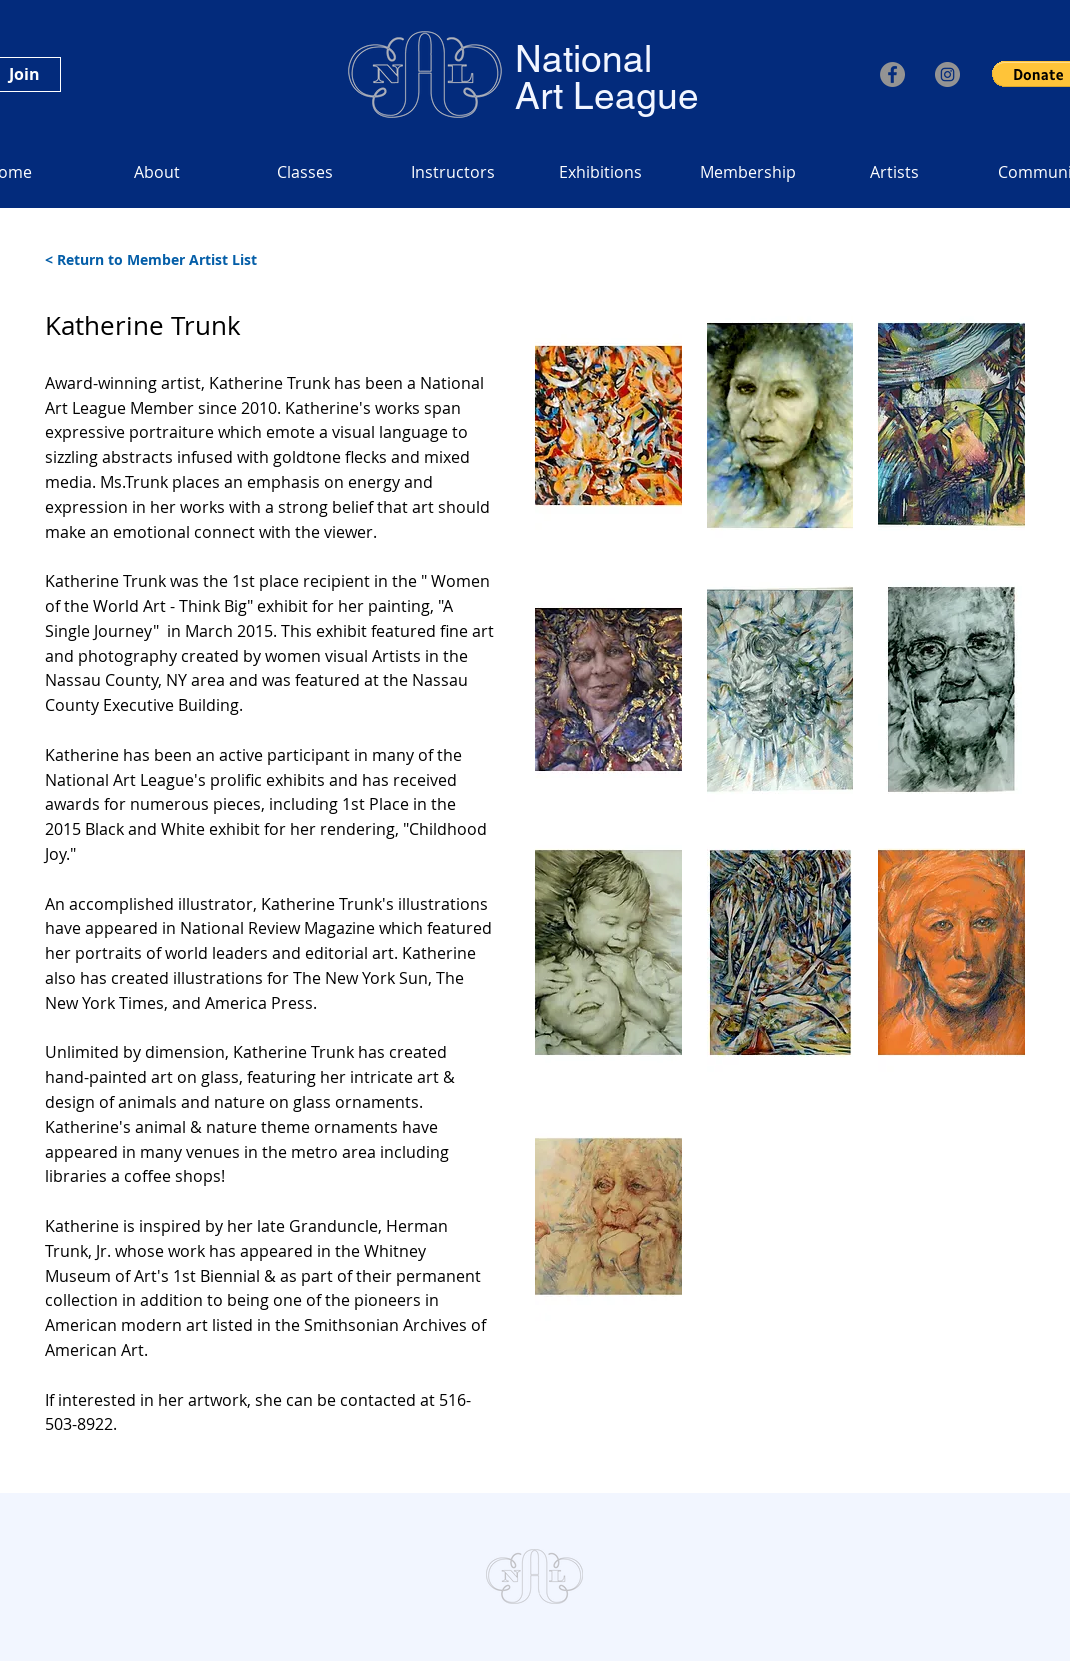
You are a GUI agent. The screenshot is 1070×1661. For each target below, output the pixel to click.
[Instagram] (947, 74)
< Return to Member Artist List (151, 259)
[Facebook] (892, 74)
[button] (608, 425)
